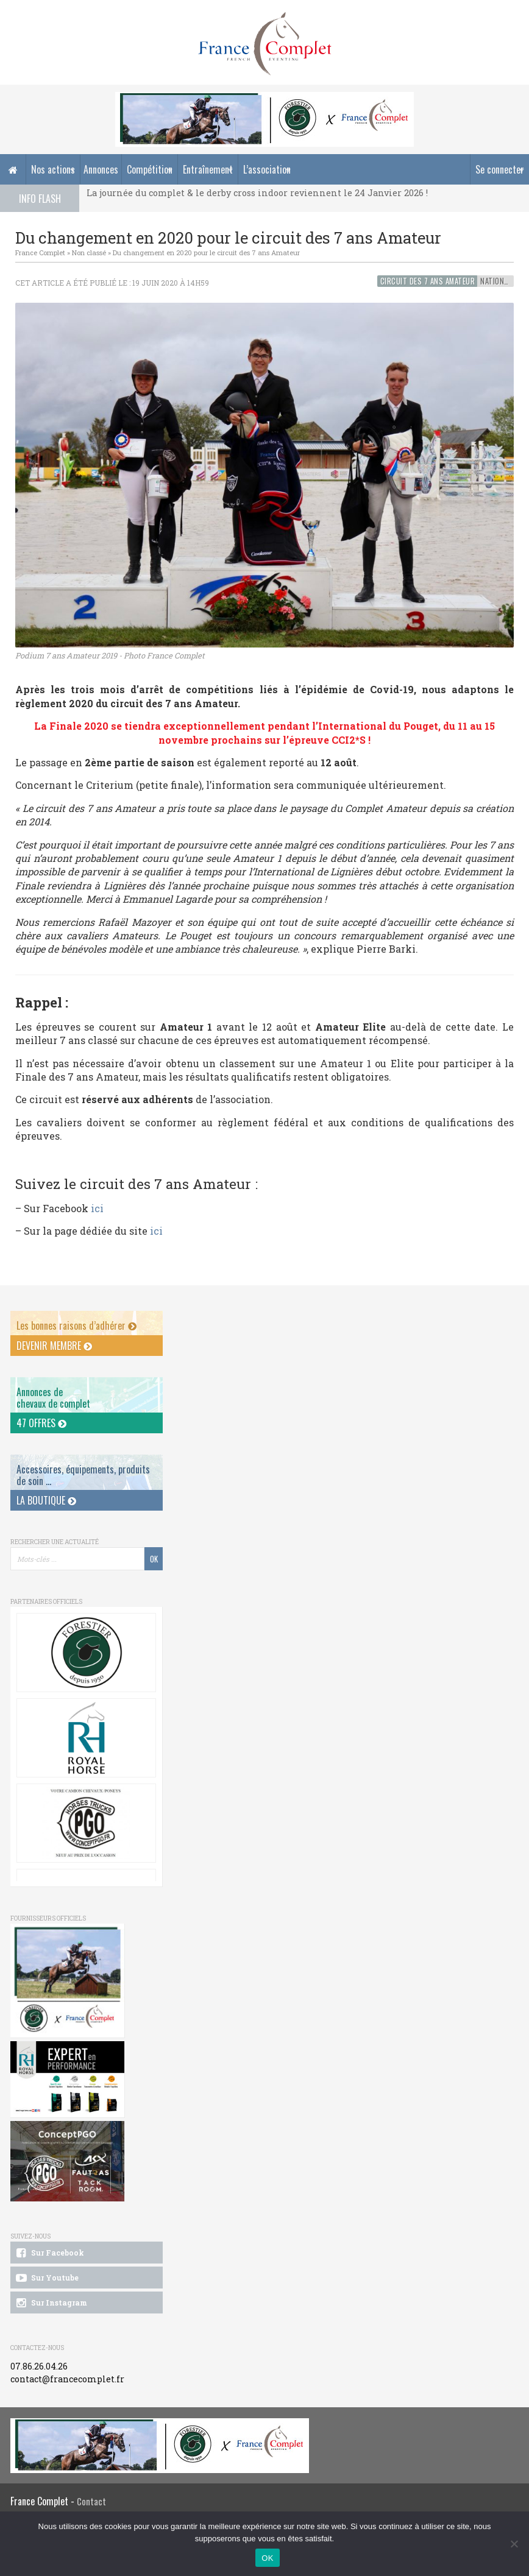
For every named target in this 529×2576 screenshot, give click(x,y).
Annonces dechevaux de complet (53, 1398)
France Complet (40, 252)
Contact (91, 2501)
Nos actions (53, 169)
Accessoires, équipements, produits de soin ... (83, 1475)
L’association (267, 169)
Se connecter (499, 169)
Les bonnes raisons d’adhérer (76, 1325)
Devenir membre (54, 1345)
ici (97, 1208)
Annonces (100, 169)
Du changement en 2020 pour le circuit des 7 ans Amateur (206, 252)
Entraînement (208, 169)
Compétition (149, 169)
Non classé (89, 252)
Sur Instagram (51, 2303)
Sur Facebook (49, 2253)
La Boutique (46, 1500)
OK (267, 2558)
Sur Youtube (47, 2278)
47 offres (41, 1423)
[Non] (514, 2544)
